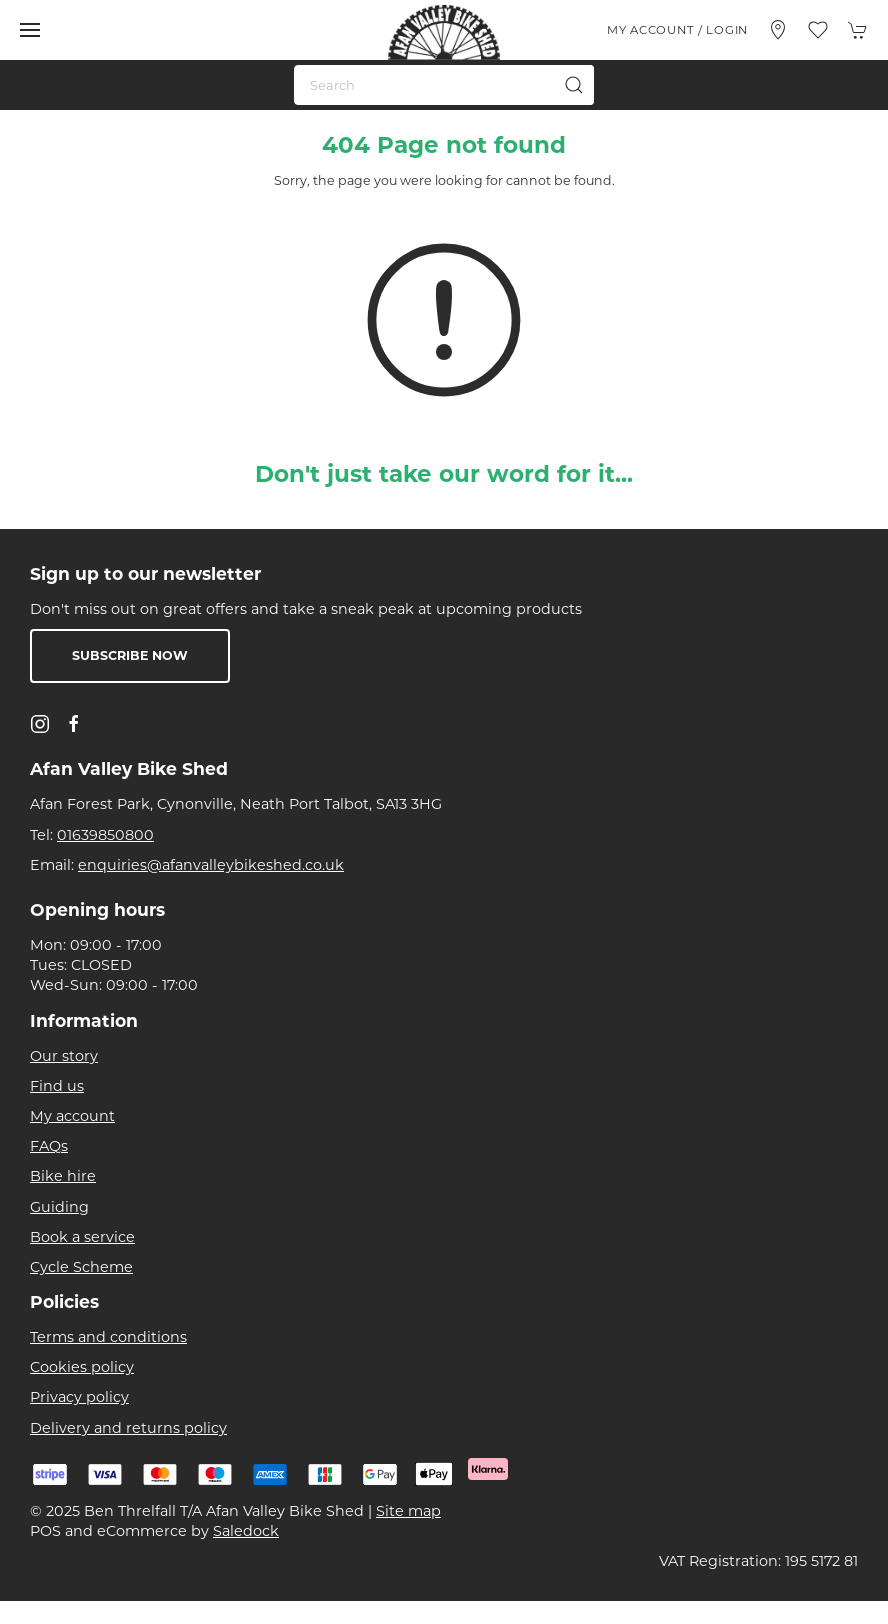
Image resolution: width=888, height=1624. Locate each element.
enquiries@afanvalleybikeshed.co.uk (211, 865)
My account (72, 1116)
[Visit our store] (778, 30)
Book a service (82, 1237)
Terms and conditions (108, 1337)
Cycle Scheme (81, 1267)
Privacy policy (79, 1397)
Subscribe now (130, 655)
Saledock (246, 1531)
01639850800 (105, 835)
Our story (64, 1056)
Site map (408, 1511)
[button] (30, 30)
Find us (57, 1086)
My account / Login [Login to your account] (677, 30)
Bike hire (63, 1176)
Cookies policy (82, 1367)
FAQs (49, 1146)
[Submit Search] (574, 85)
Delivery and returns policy (128, 1428)
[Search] (444, 85)
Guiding (59, 1207)
